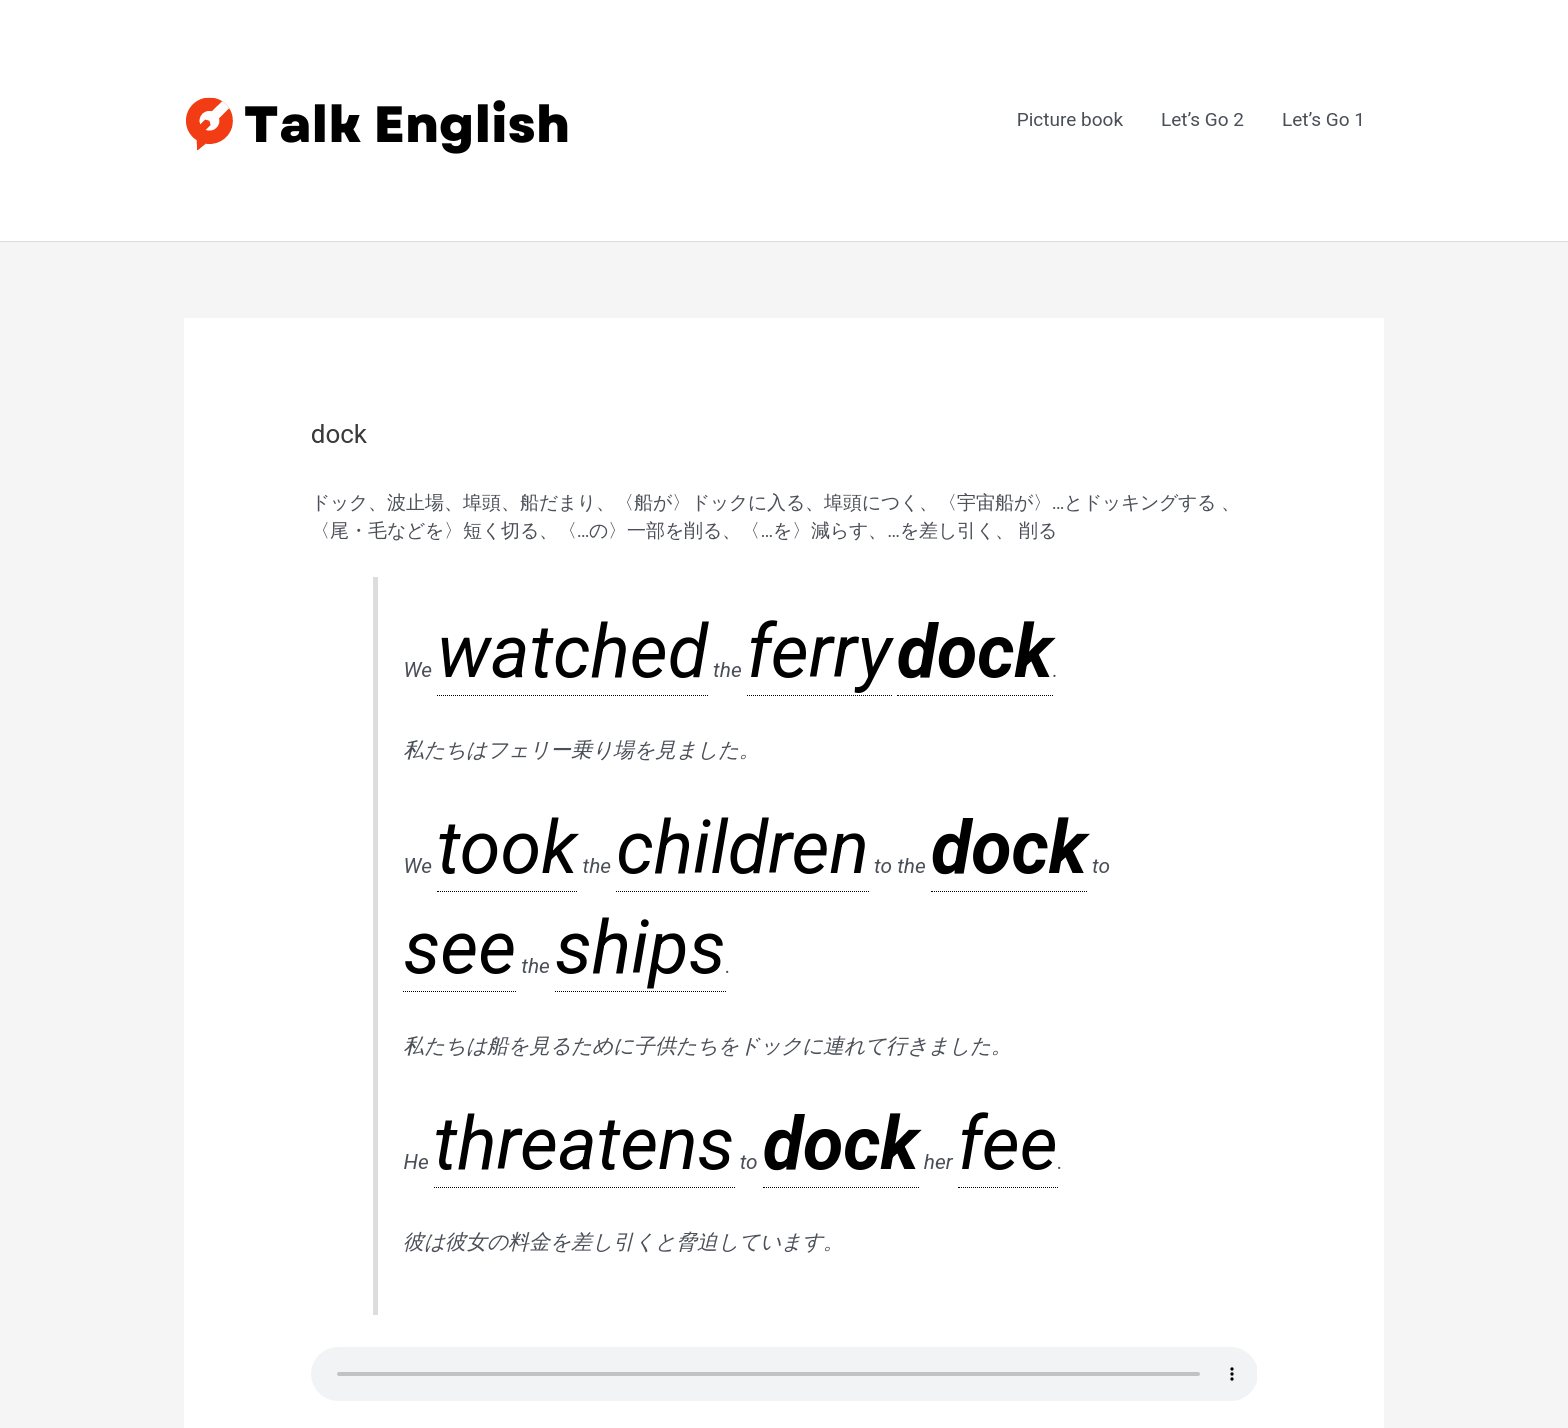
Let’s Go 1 (1323, 72)
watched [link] (475, 520)
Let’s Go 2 (1202, 72)
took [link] (457, 644)
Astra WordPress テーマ (917, 1359)
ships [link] (816, 644)
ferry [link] (573, 520)
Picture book (1070, 72)
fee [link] (645, 768)
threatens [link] (476, 768)
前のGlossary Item (275, 1188)
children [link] (552, 644)
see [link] (738, 644)
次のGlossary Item (1293, 1188)
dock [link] (621, 520)
